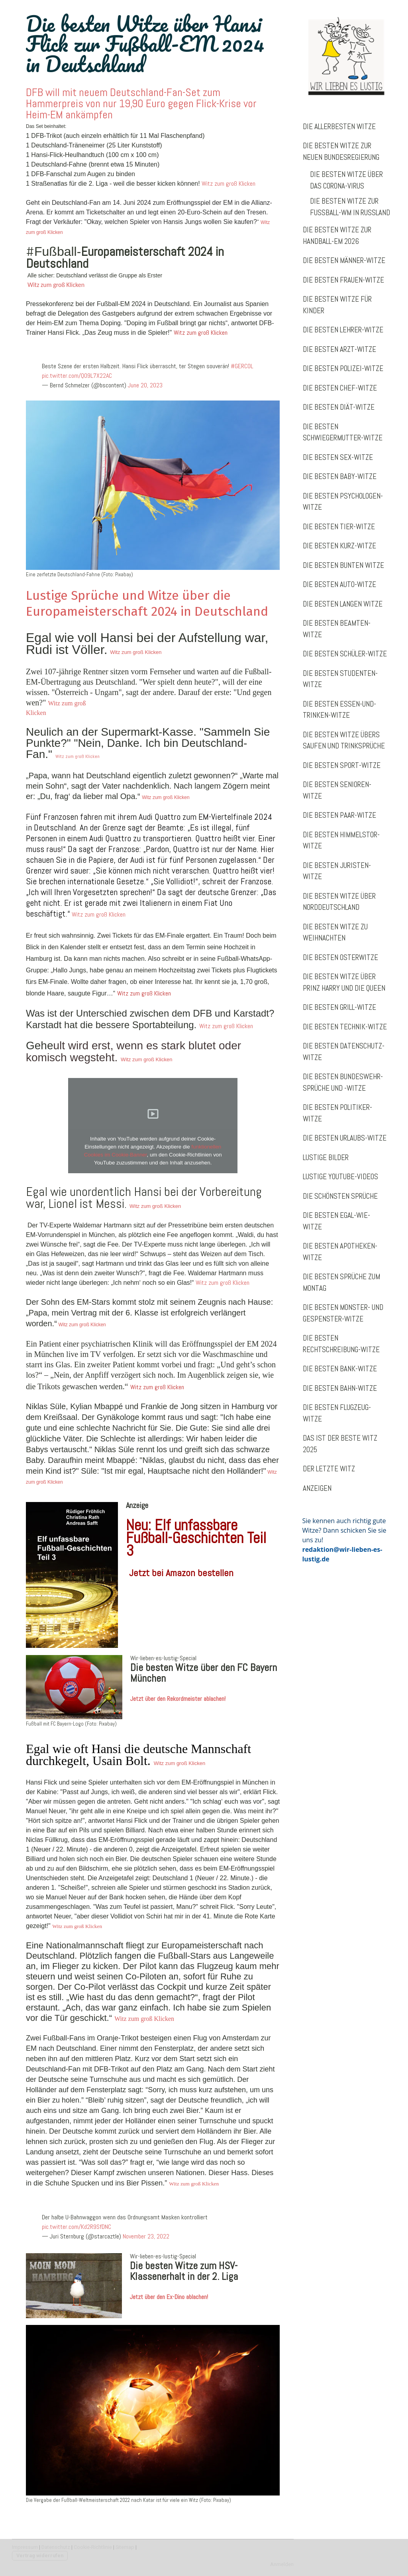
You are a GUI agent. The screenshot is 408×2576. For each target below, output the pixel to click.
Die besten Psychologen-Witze (343, 501)
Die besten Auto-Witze (339, 584)
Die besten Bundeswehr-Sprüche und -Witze (343, 1082)
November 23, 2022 (146, 2236)
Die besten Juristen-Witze (337, 871)
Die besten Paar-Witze (339, 815)
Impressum (25, 2547)
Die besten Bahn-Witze (340, 1388)
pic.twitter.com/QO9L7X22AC (77, 375)
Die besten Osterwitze (340, 957)
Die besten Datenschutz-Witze (343, 1051)
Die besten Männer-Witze (344, 260)
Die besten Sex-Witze (338, 457)
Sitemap (125, 2547)
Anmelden (282, 2564)
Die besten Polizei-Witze (343, 368)
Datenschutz (55, 2547)
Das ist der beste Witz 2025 (340, 1444)
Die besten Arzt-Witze (339, 349)
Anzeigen (317, 1488)
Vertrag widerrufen (39, 2555)
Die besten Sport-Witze (342, 765)
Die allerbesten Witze (339, 127)
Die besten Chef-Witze (340, 388)
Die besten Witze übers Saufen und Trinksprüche (344, 740)
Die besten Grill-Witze (339, 1007)
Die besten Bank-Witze (340, 1369)
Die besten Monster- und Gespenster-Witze (343, 1313)
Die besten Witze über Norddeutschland (339, 902)
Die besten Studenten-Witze (340, 679)
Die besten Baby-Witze (340, 476)
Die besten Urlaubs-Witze (344, 1138)
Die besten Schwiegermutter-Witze (342, 432)
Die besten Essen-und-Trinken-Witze (339, 710)
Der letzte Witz (329, 1469)
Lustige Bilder (326, 1157)
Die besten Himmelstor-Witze (341, 840)
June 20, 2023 (145, 385)
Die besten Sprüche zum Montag (341, 1282)
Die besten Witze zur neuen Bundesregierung (341, 151)
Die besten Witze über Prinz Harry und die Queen (344, 982)
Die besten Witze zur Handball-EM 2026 (337, 235)
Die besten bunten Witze (343, 565)
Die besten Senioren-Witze (337, 790)
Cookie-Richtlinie (93, 2547)
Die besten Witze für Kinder (337, 305)
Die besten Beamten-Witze (337, 629)
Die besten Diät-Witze (339, 407)
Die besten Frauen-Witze (343, 280)
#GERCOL (242, 366)
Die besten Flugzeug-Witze (337, 1413)
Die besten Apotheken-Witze (340, 1251)
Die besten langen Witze (342, 604)
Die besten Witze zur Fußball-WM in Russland (350, 207)
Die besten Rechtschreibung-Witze (341, 1344)
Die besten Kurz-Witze (339, 546)
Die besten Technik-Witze (345, 1027)
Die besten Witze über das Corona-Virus (346, 180)
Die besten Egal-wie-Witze (336, 1221)
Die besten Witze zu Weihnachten (335, 932)
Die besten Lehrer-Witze (343, 330)
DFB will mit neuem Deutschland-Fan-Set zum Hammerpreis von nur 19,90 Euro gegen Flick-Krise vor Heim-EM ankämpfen (141, 103)
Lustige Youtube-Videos (340, 1177)
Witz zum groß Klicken (229, 183)
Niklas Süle (114, 1449)
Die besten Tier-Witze (339, 527)
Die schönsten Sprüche (340, 1196)
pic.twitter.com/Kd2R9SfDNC (76, 2227)
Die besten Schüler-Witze (345, 654)
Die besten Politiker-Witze (337, 1113)
